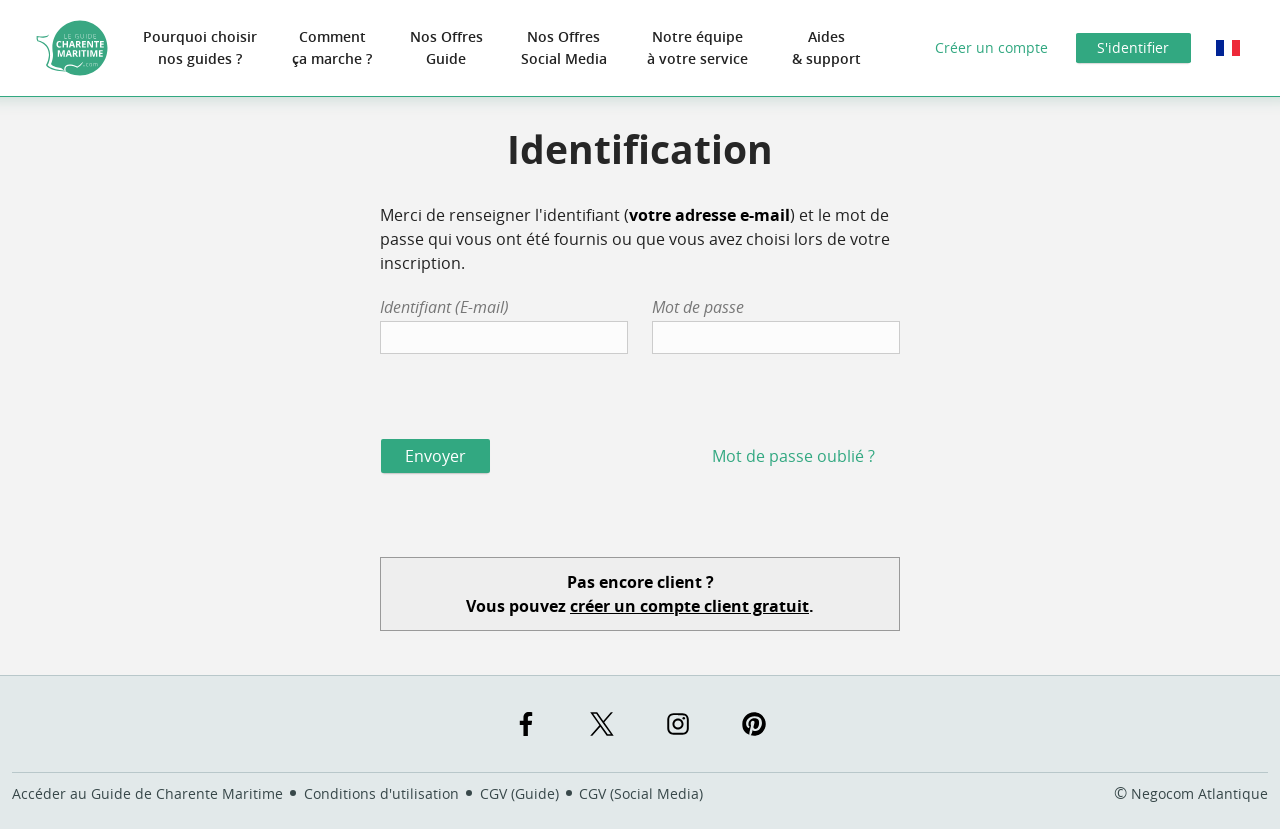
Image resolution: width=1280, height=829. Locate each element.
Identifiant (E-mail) (444, 307)
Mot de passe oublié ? (793, 456)
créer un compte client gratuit (689, 606)
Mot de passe (698, 307)
